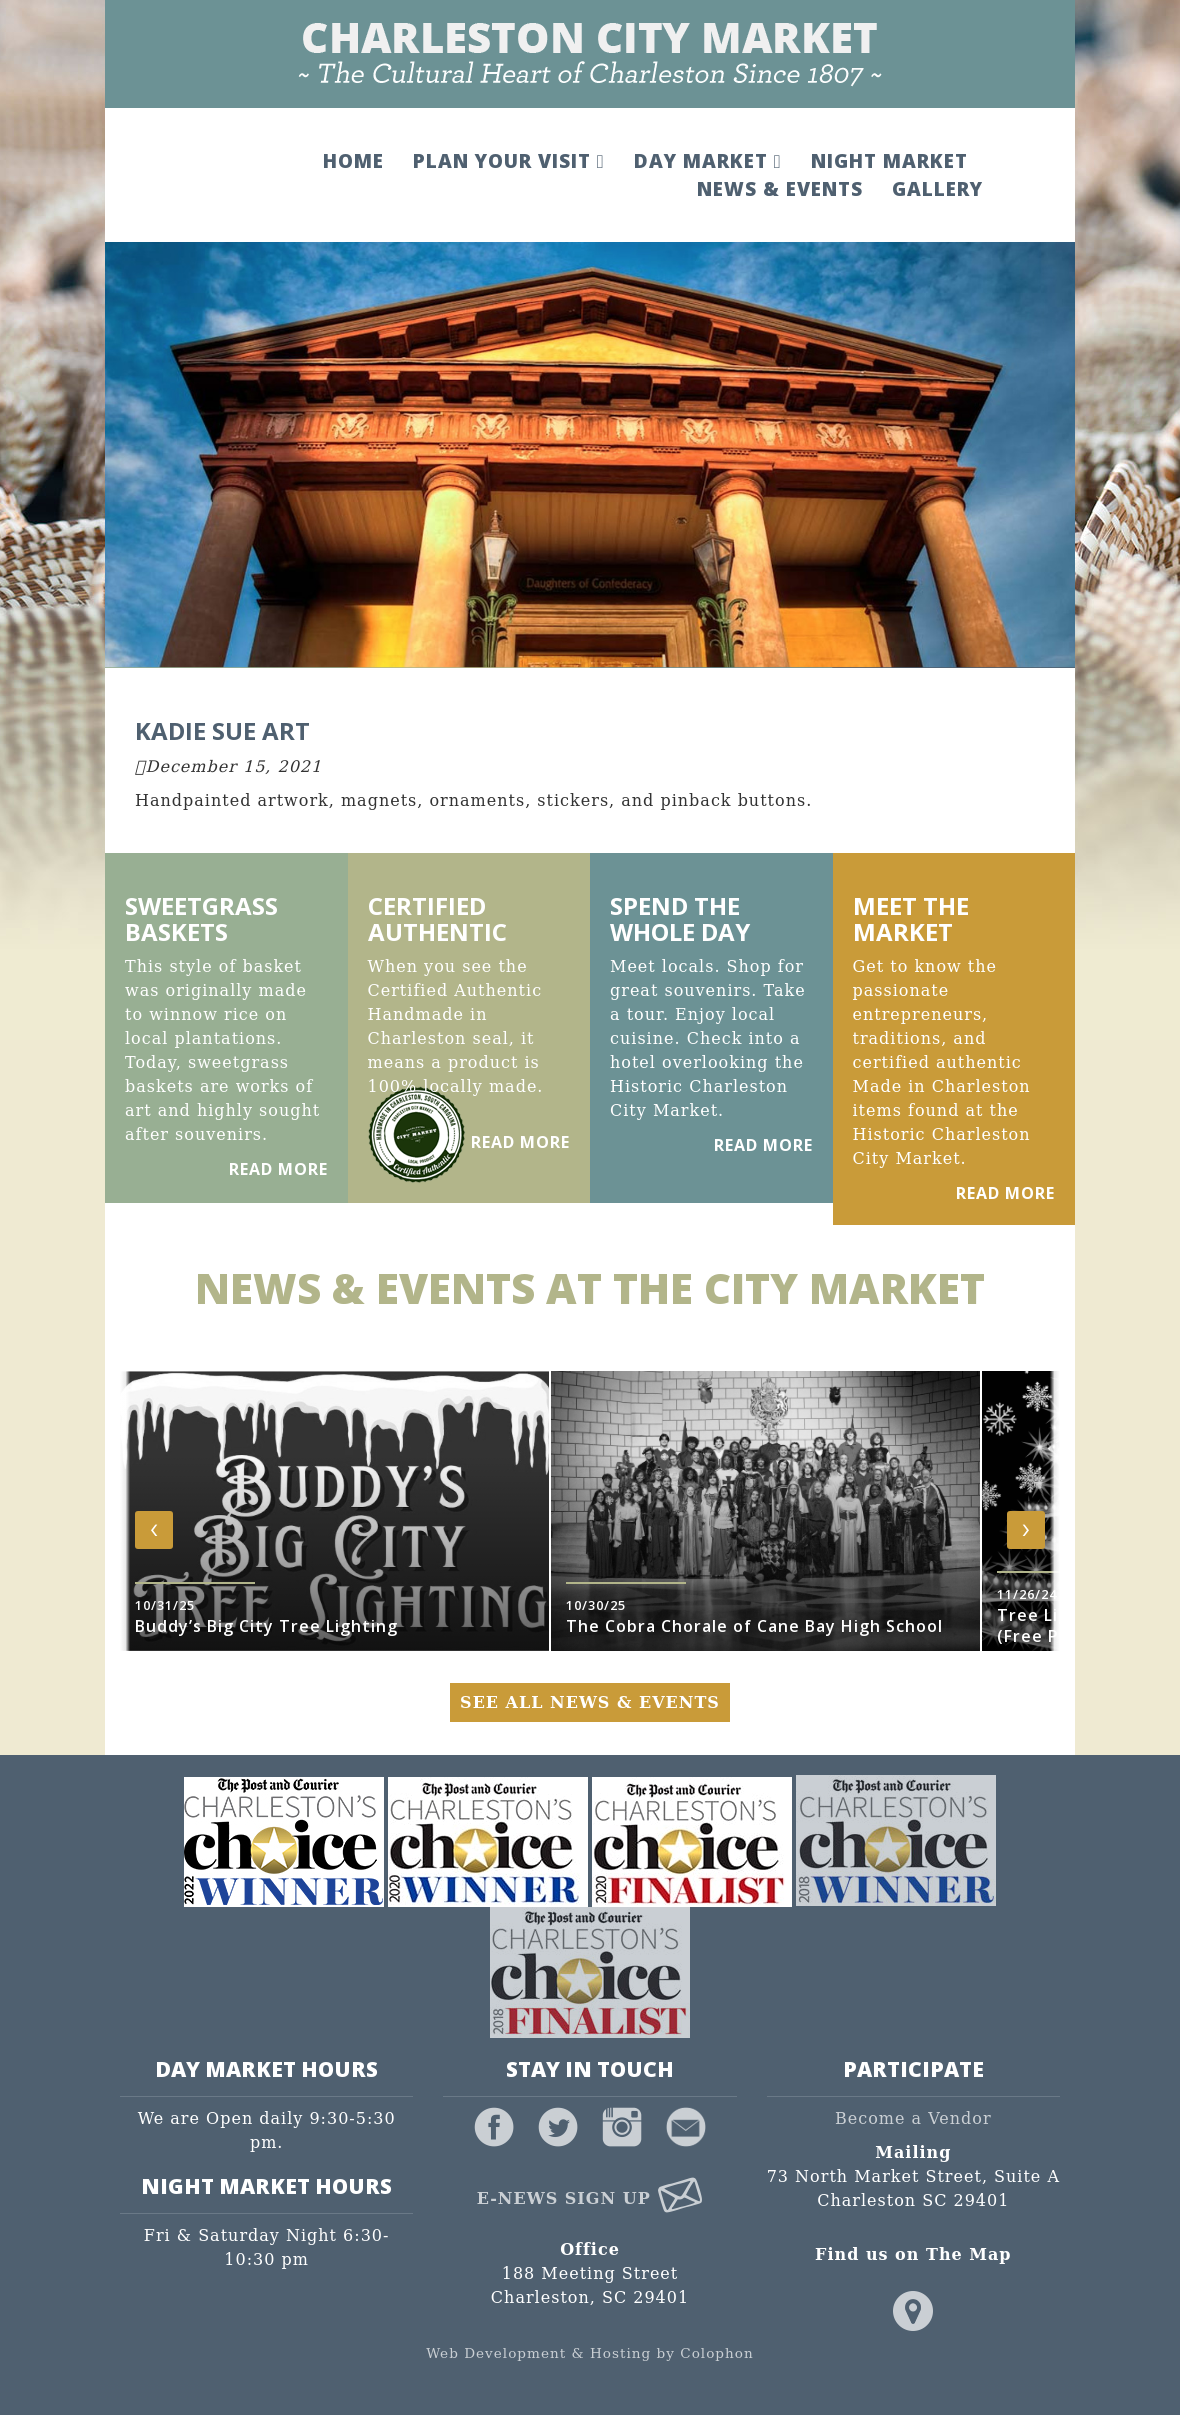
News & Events (778, 189)
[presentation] (154, 1531)
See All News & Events (590, 1703)
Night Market (887, 161)
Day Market (706, 161)
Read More (278, 1170)
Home (352, 161)
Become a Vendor (913, 2118)
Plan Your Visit (508, 161)
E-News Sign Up (590, 2199)
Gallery (935, 189)
